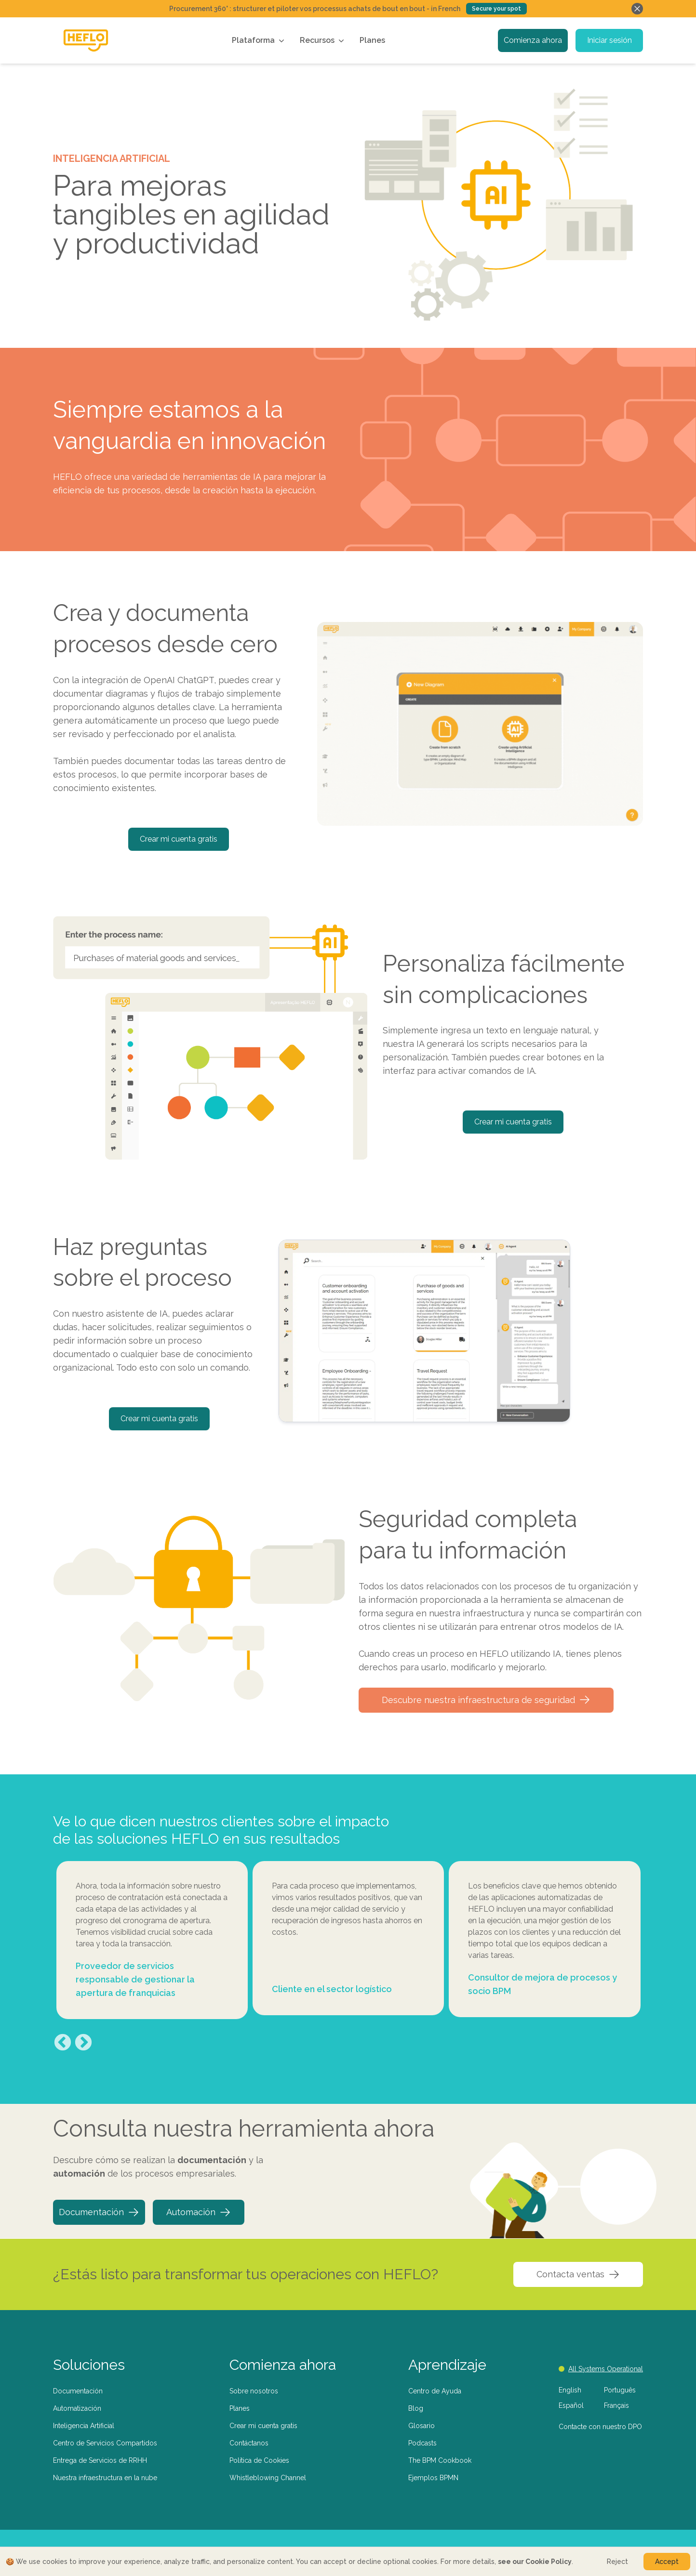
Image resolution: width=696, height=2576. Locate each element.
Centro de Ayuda (434, 2391)
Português (620, 2390)
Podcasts (422, 2443)
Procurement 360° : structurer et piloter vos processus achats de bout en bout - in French (314, 9)
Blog (415, 2408)
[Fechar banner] (637, 8)
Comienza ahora (533, 40)
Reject (617, 2561)
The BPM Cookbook (439, 2460)
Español (571, 2405)
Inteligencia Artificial (83, 2426)
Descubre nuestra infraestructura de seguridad (486, 1699)
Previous (62, 2043)
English (570, 2390)
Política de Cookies (259, 2460)
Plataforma (259, 40)
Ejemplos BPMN (433, 2478)
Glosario (421, 2426)
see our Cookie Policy (535, 2561)
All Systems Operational (601, 2369)
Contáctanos (248, 2443)
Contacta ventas (578, 2274)
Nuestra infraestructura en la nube (105, 2478)
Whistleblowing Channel (267, 2478)
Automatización (77, 2408)
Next (83, 2043)
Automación (198, 2212)
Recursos (323, 40)
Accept (667, 2561)
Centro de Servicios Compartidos (105, 2443)
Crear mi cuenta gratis (178, 839)
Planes (372, 40)
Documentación (99, 2212)
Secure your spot (496, 8)
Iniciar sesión (609, 40)
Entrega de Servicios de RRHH (100, 2460)
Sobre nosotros (253, 2391)
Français (616, 2405)
